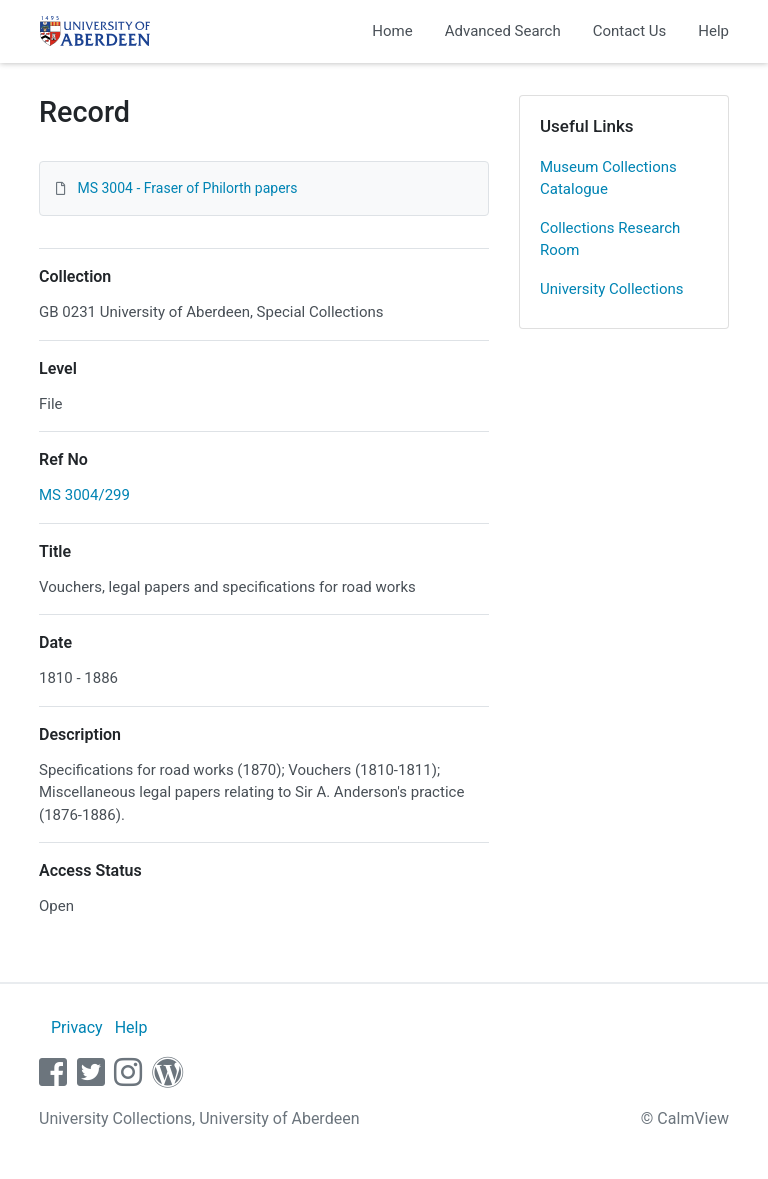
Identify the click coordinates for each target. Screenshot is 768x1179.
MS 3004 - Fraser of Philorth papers (187, 188)
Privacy (77, 1027)
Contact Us (630, 31)
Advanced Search (503, 31)
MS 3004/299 (84, 495)
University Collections (612, 289)
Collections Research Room (610, 239)
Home (392, 31)
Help (713, 31)
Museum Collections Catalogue (608, 178)
